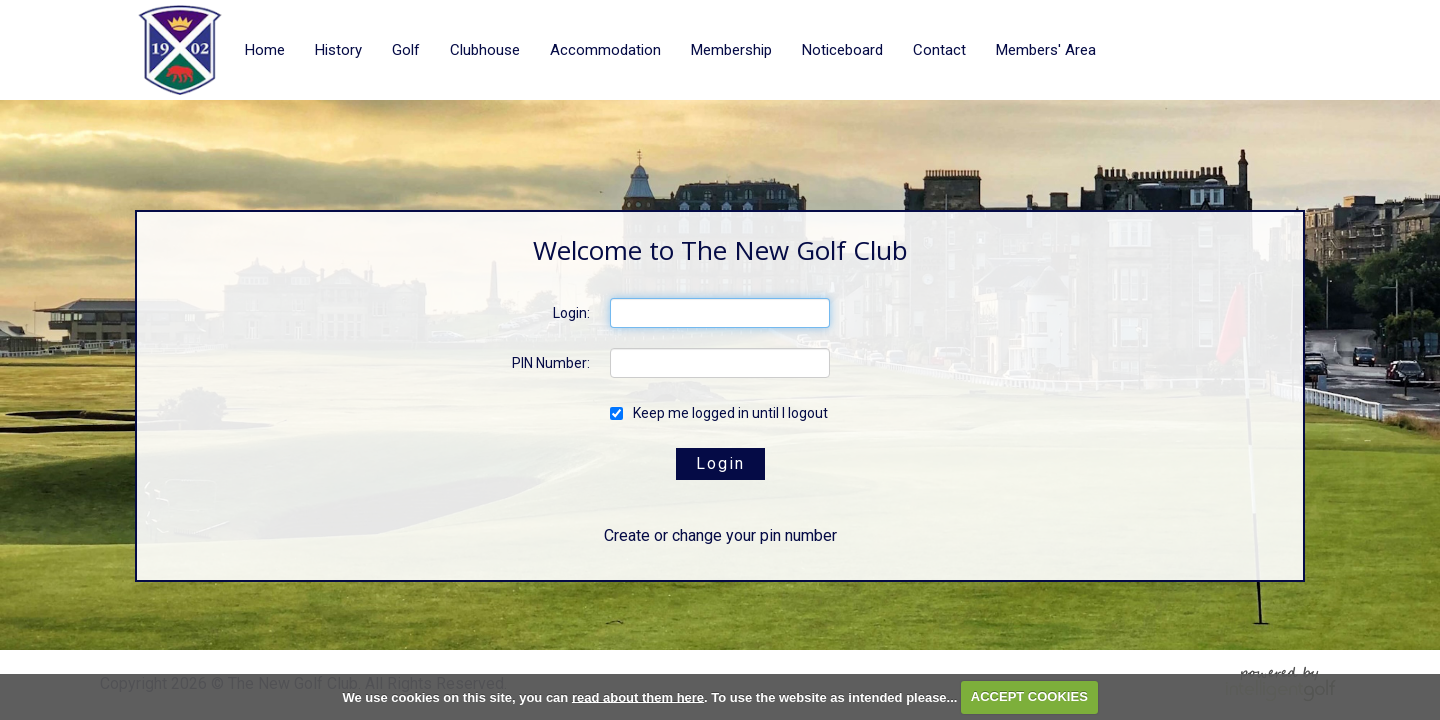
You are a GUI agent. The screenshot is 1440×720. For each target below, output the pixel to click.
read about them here (638, 696)
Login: (571, 313)
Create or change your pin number (720, 535)
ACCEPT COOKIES (1029, 696)
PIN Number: (551, 363)
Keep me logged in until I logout (719, 413)
